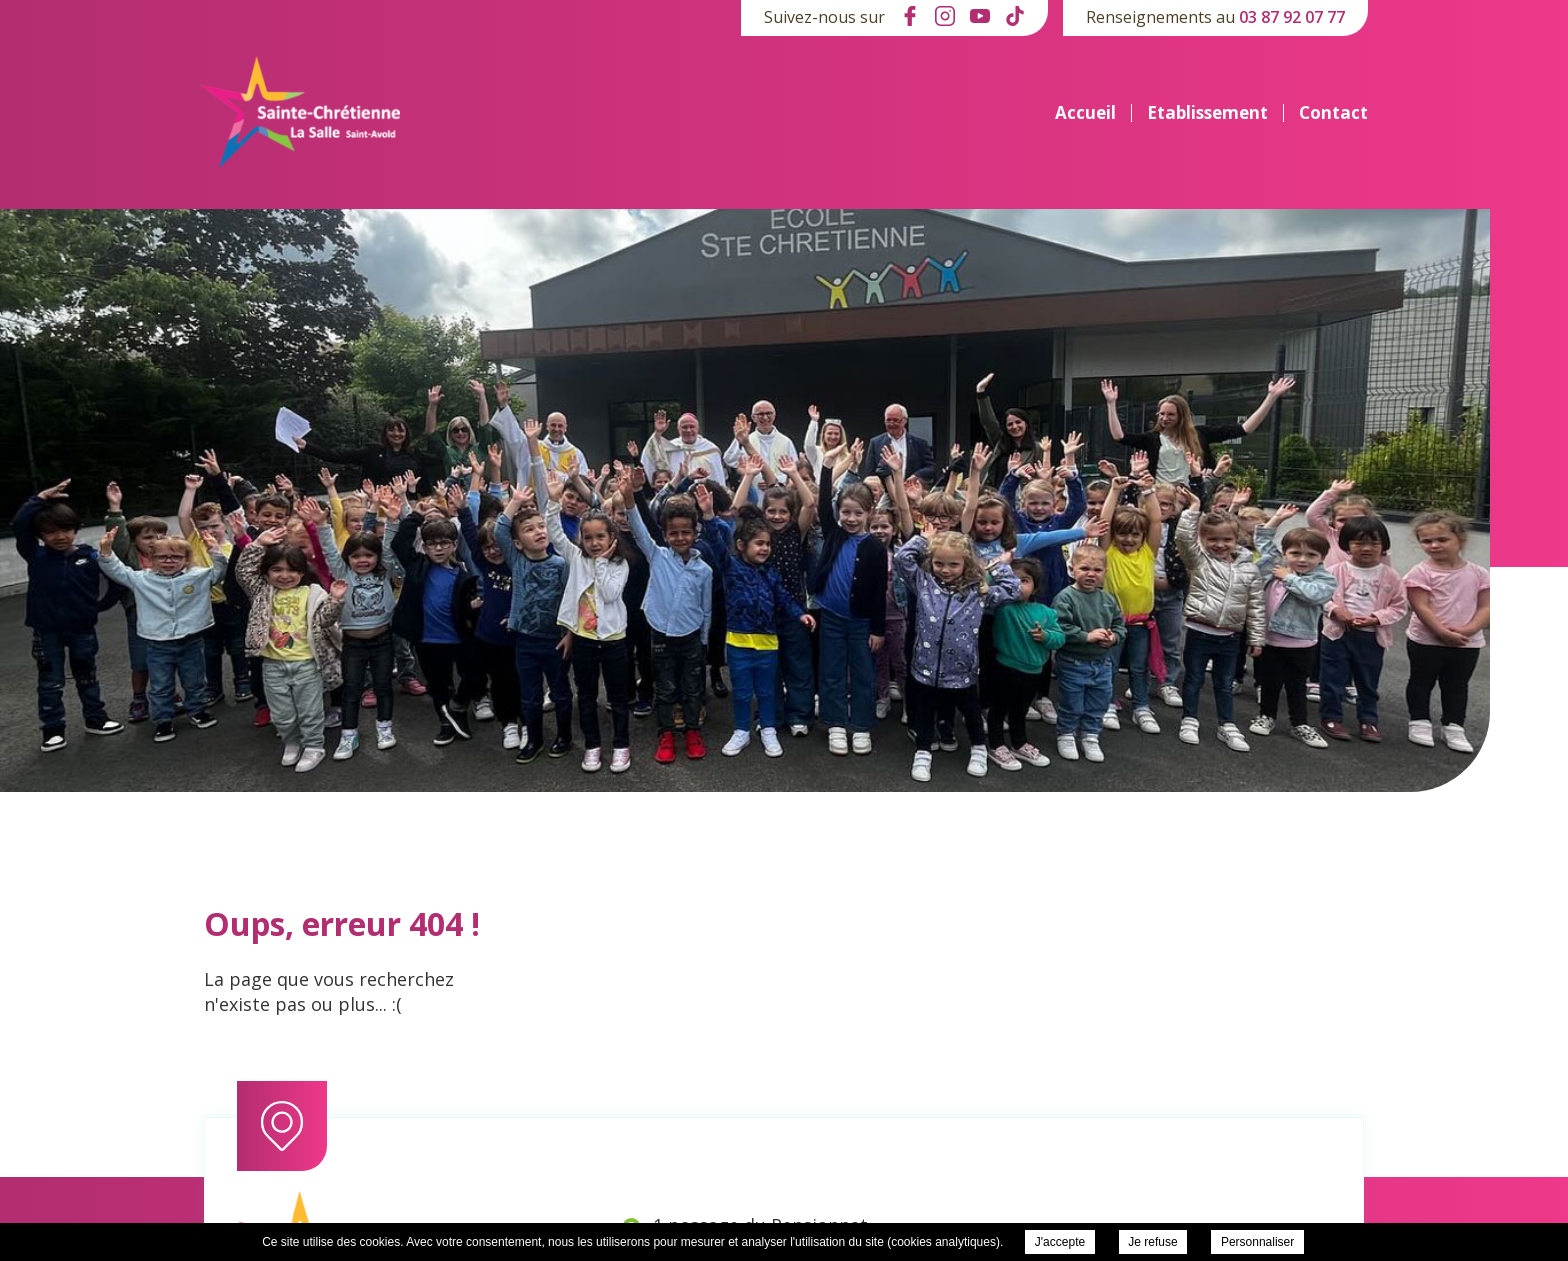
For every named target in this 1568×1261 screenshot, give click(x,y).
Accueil (1085, 113)
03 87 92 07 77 (1292, 17)
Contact (1333, 113)
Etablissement (1207, 113)
